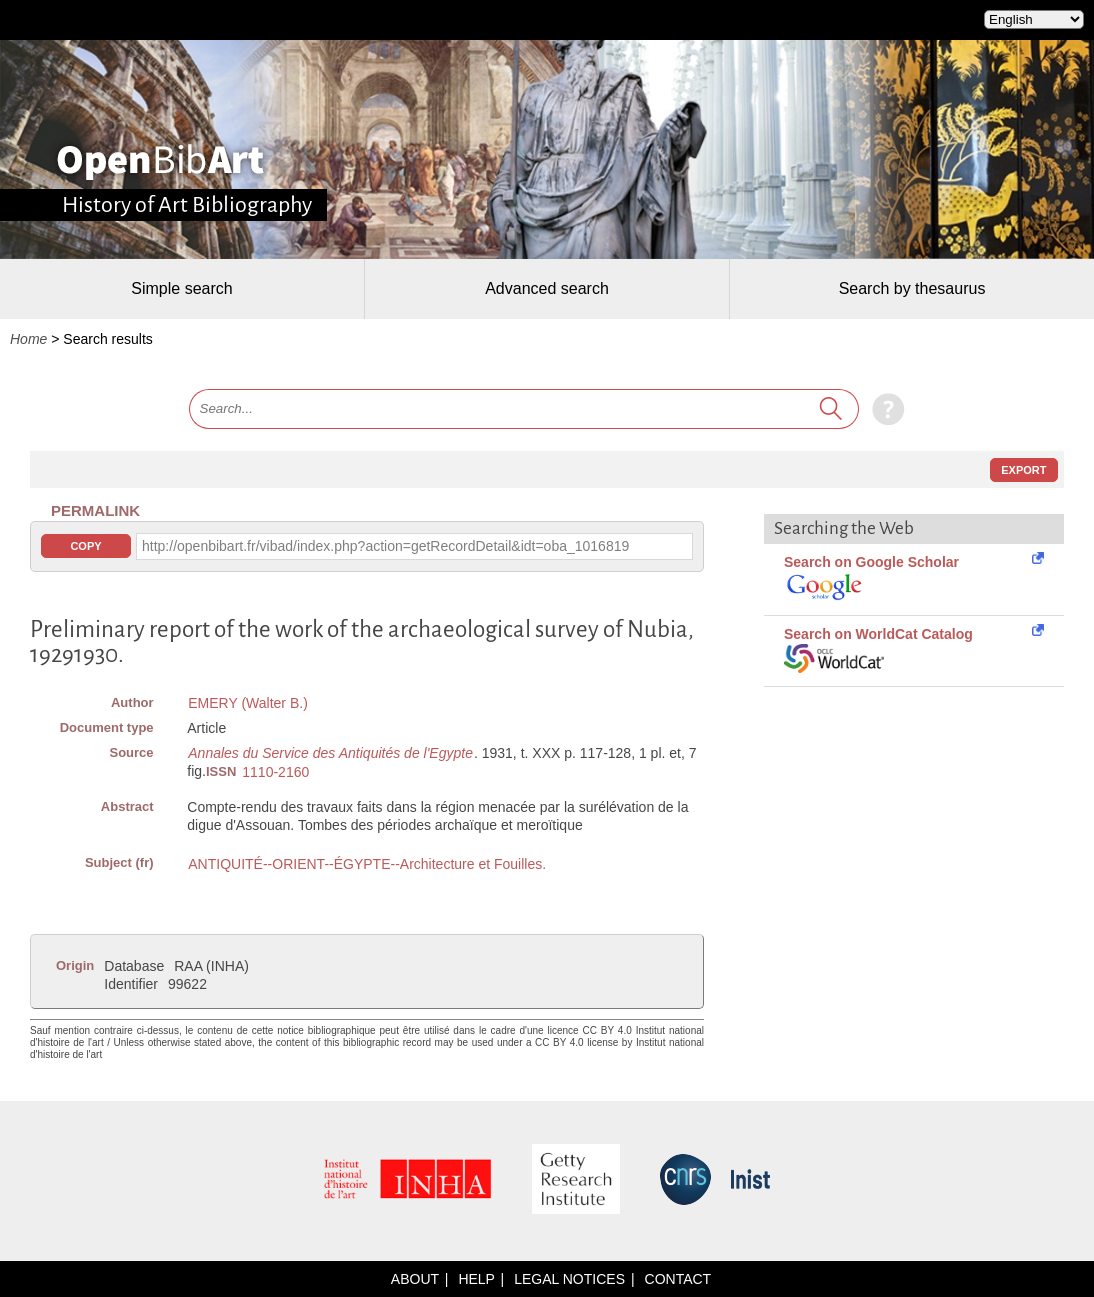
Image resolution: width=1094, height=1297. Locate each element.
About (415, 1279)
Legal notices (569, 1279)
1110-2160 (275, 772)
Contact (678, 1279)
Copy (85, 546)
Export (1023, 470)
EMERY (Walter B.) (248, 703)
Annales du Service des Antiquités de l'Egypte (330, 753)
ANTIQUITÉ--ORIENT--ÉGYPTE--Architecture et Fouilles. (367, 864)
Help (476, 1279)
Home (28, 339)
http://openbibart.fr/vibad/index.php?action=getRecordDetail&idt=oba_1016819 (385, 546)
